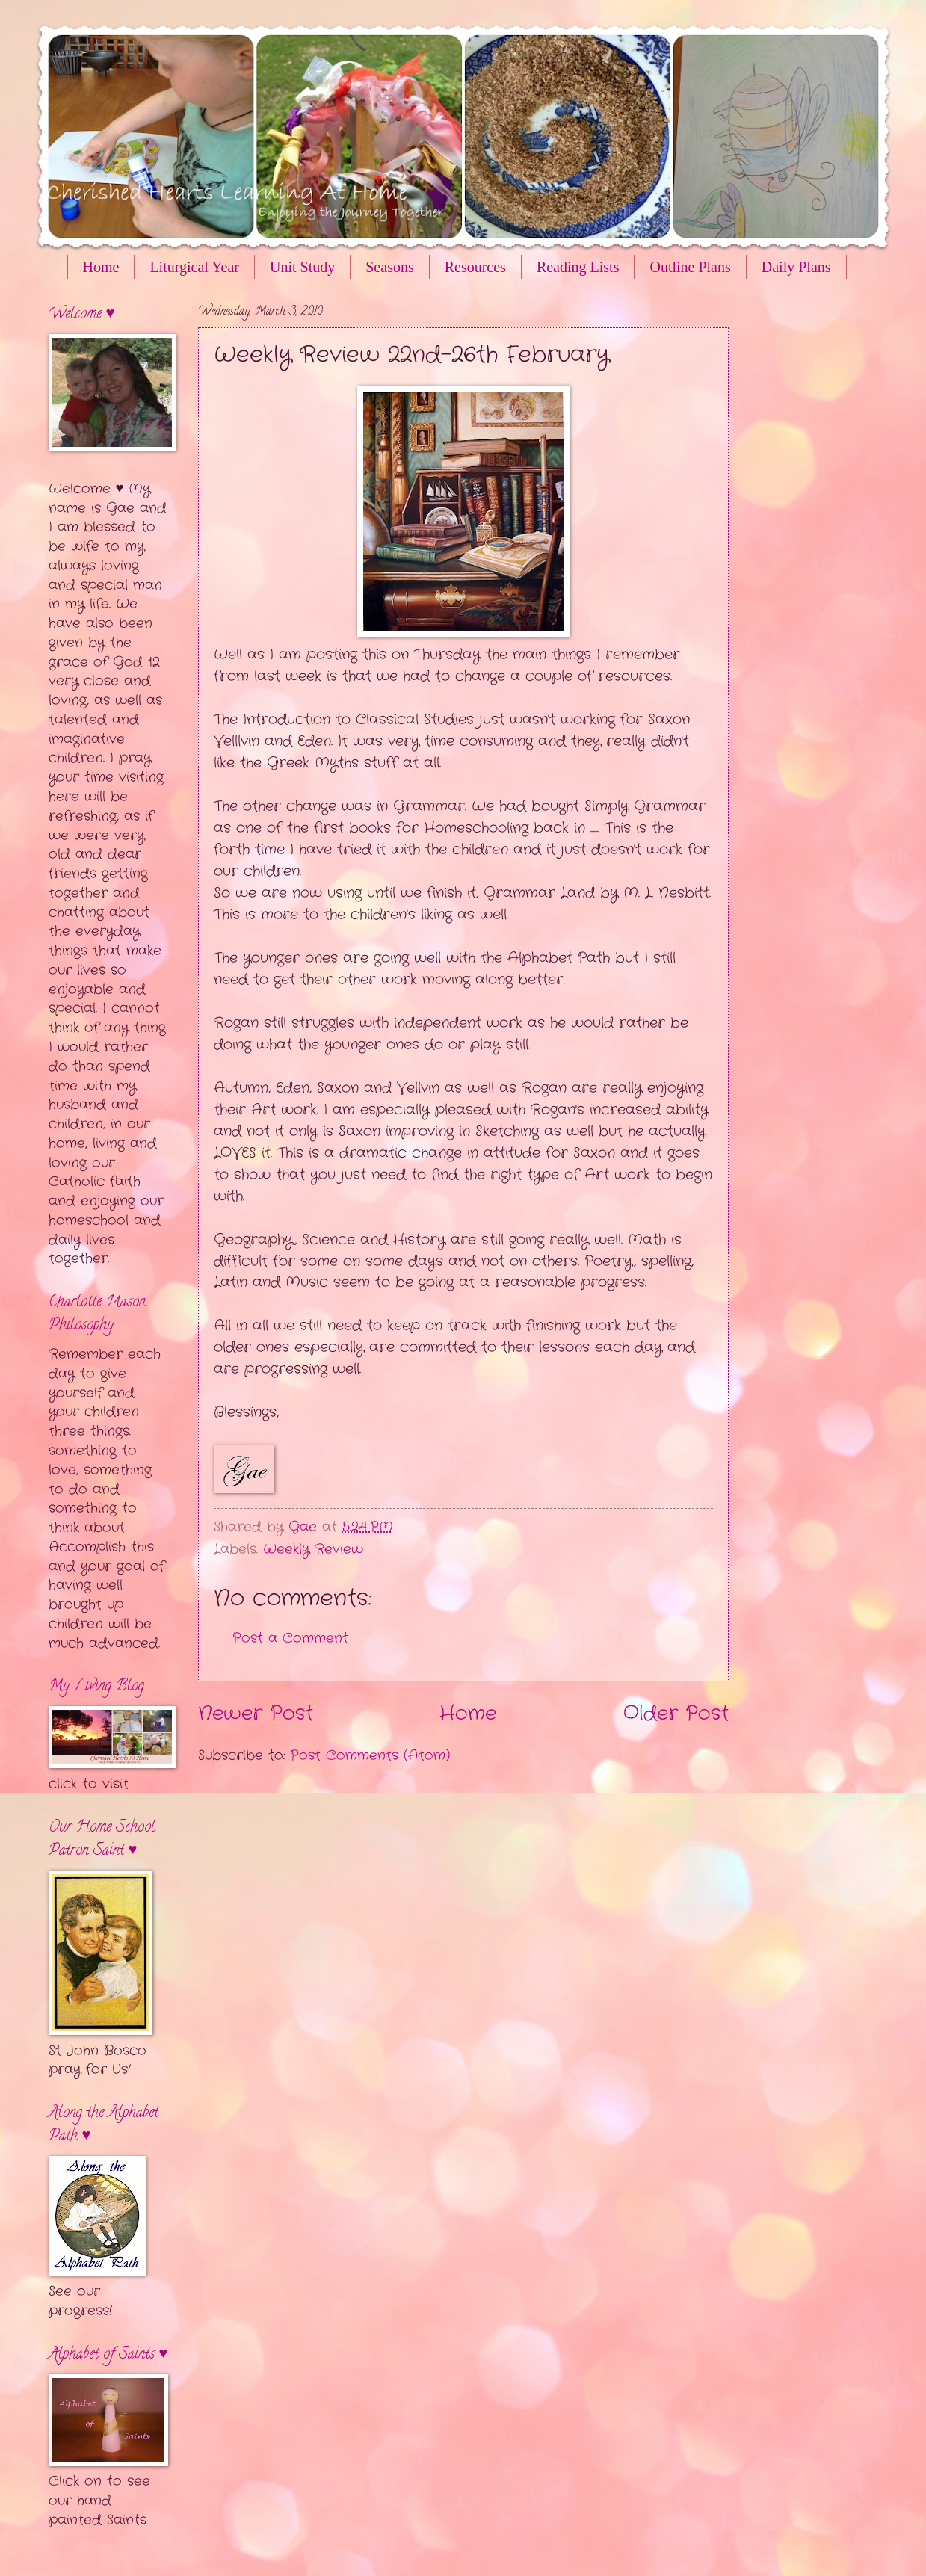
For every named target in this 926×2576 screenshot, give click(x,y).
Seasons (389, 267)
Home (101, 267)
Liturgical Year (194, 267)
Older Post (676, 1714)
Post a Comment (290, 1638)
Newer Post (255, 1714)
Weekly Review (313, 1549)
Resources (475, 267)
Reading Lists (578, 267)
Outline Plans (689, 267)
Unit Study (302, 267)
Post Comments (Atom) (370, 1755)
